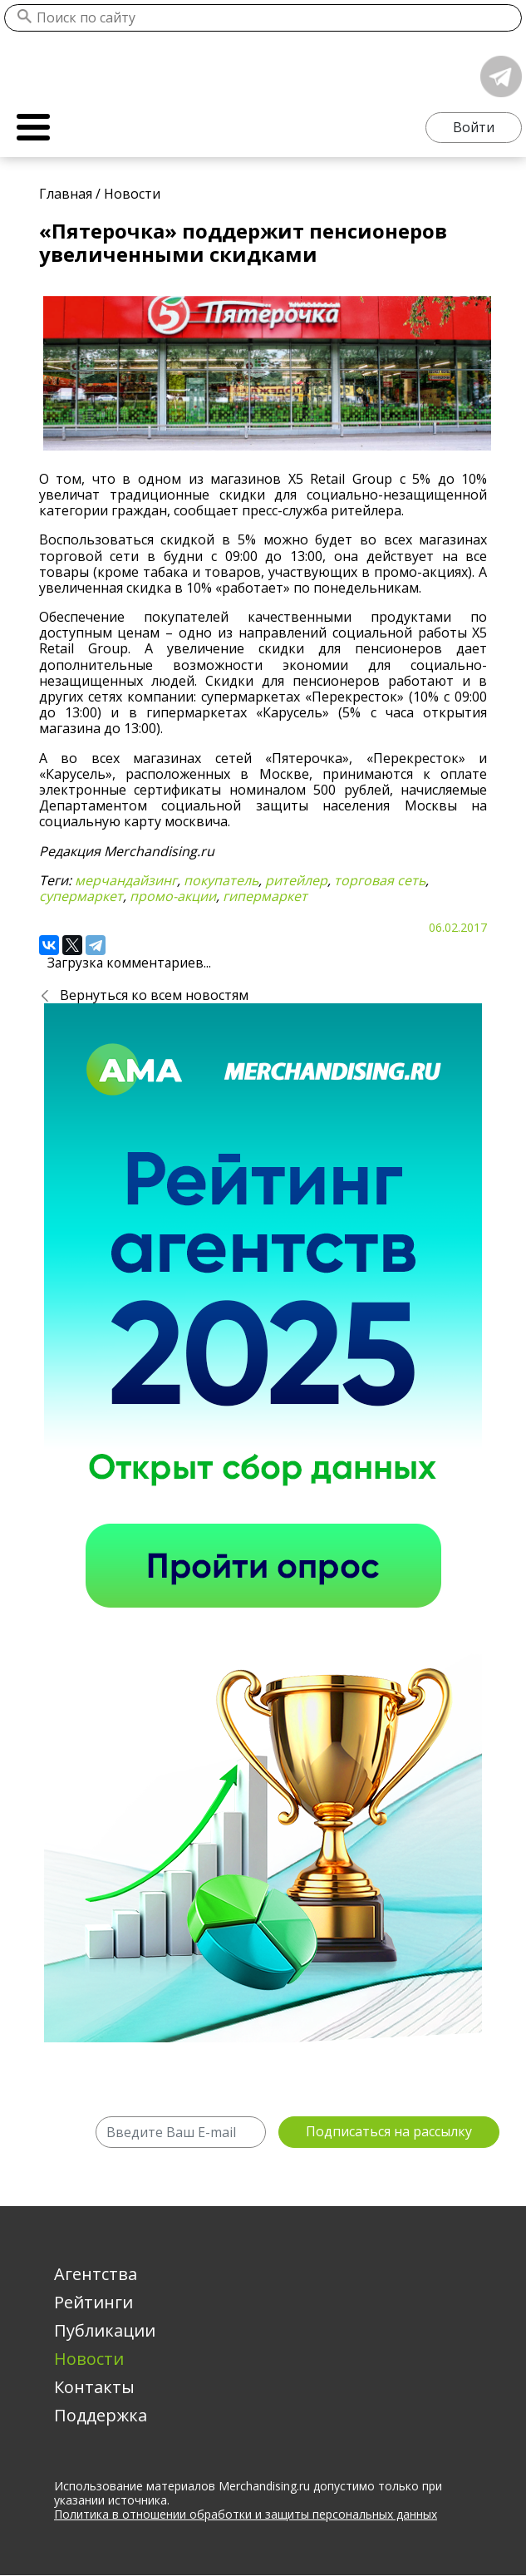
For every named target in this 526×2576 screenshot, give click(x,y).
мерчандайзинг (126, 880)
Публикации (104, 2330)
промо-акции (173, 896)
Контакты (94, 2387)
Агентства (95, 2274)
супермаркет (81, 896)
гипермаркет (265, 896)
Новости (89, 2358)
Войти (473, 127)
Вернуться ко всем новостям (154, 995)
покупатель (221, 880)
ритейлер (296, 880)
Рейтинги (93, 2302)
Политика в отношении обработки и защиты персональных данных (245, 2514)
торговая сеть (379, 880)
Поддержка (100, 2415)
